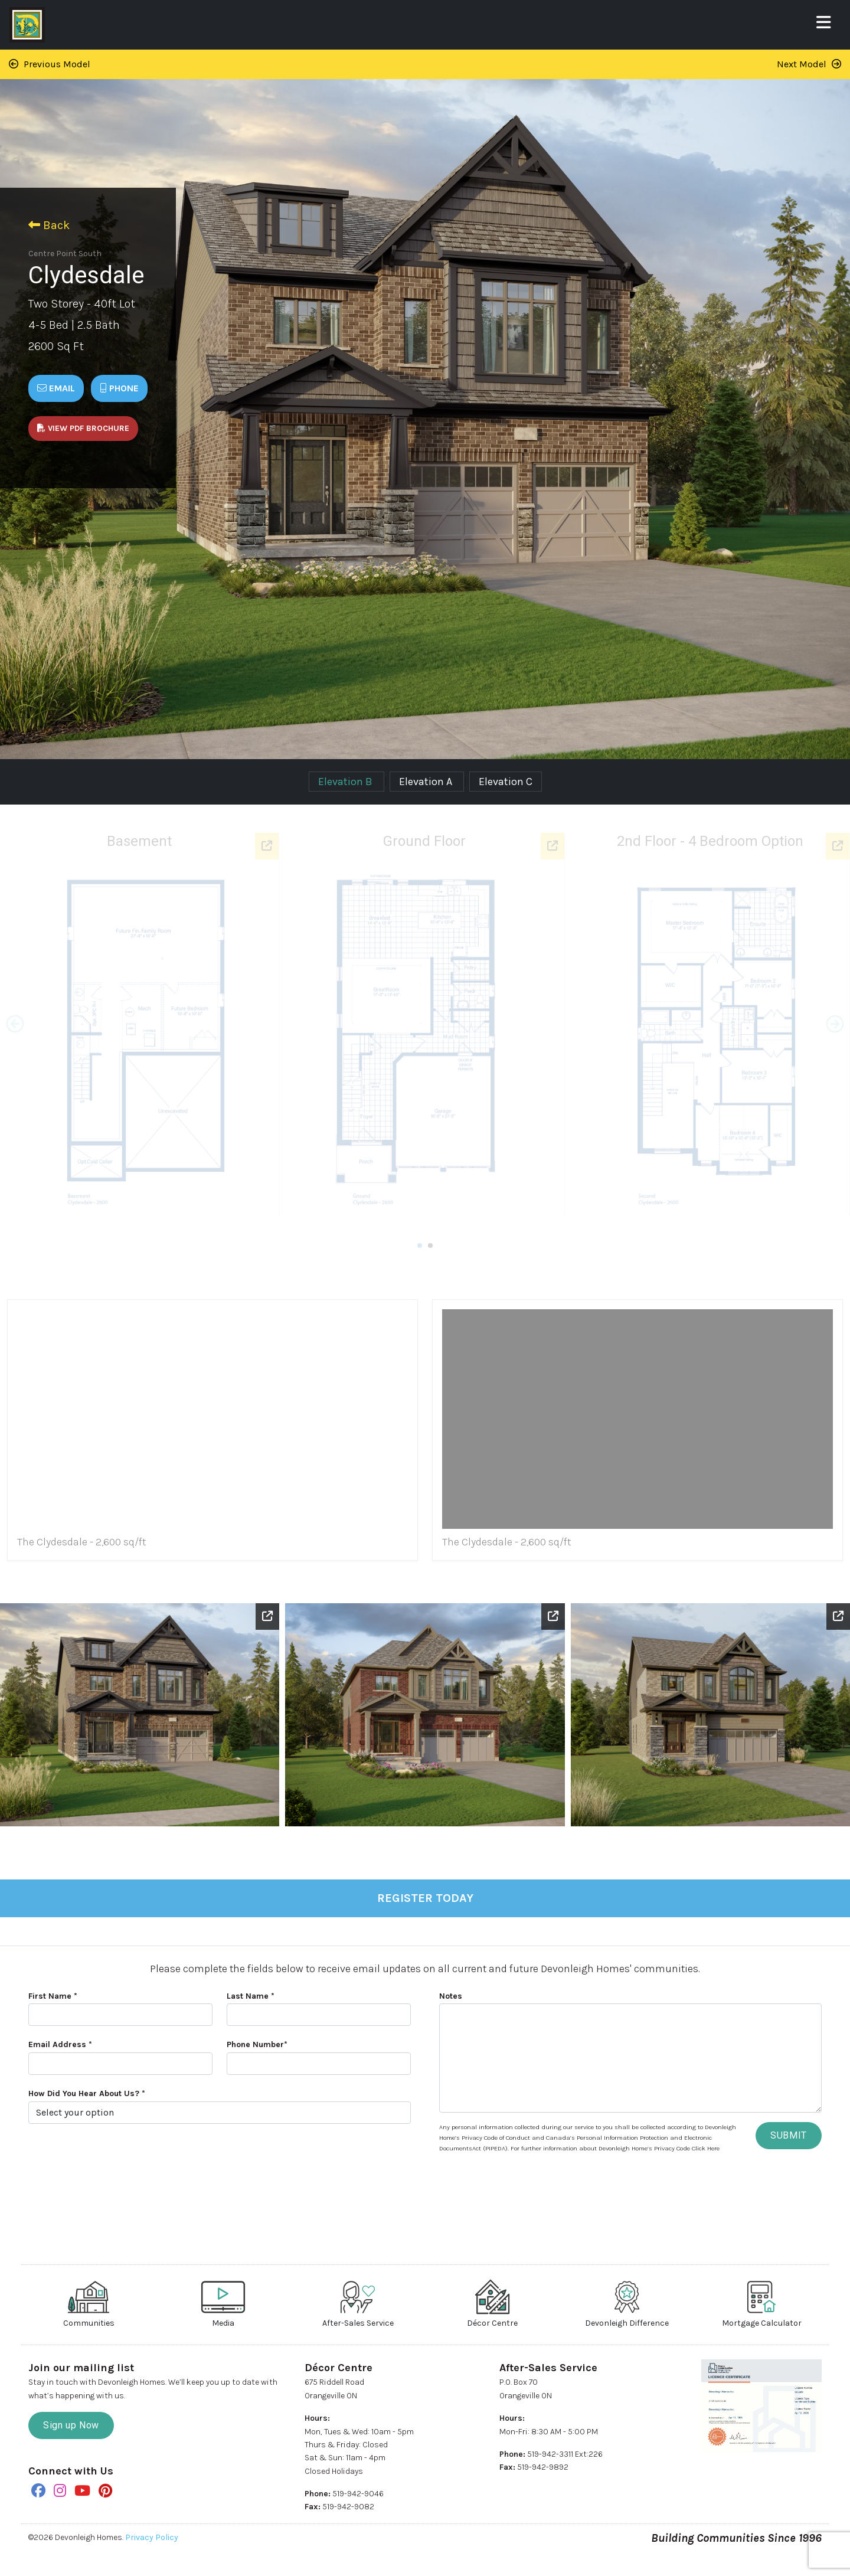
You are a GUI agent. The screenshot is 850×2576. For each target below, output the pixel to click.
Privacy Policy (151, 2537)
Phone (119, 388)
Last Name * (250, 1996)
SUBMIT (788, 2135)
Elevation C (505, 781)
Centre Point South (65, 254)
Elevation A (427, 781)
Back (49, 225)
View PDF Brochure (83, 428)
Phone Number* (257, 2044)
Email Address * (60, 2044)
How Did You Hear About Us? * (86, 2093)
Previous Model (49, 64)
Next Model (809, 64)
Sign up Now (71, 2425)
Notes (450, 1996)
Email (56, 388)
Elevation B (346, 781)
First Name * (52, 1996)
